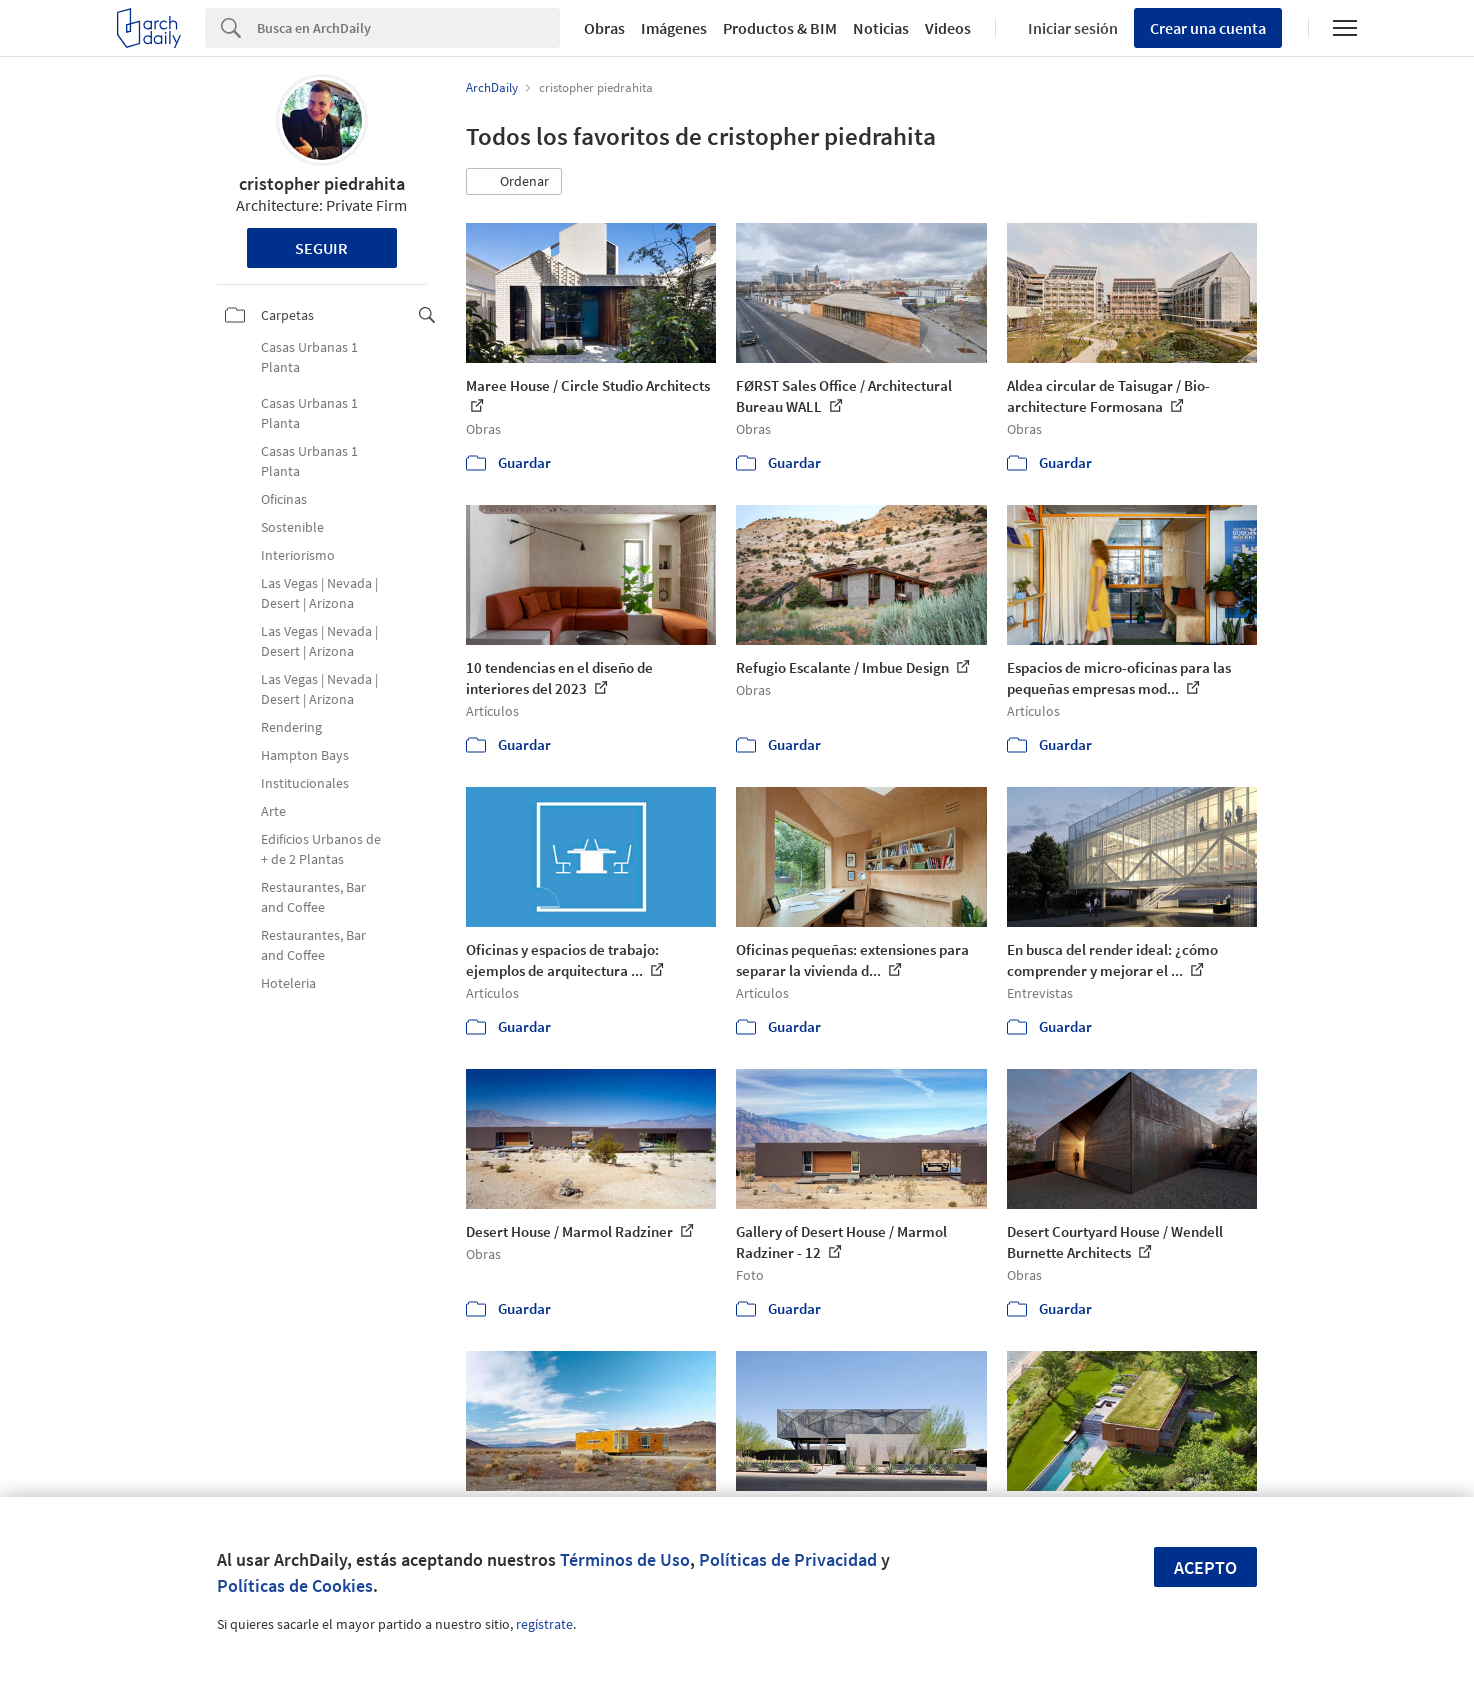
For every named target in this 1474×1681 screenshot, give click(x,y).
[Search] (408, 28)
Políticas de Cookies (295, 1585)
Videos (948, 28)
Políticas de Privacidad (788, 1559)
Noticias (881, 28)
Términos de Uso (625, 1559)
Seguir (321, 248)
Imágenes (674, 28)
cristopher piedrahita (322, 183)
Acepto (1205, 1567)
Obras (604, 28)
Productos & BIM (780, 28)
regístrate (544, 1624)
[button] (514, 182)
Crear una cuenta (1208, 28)
